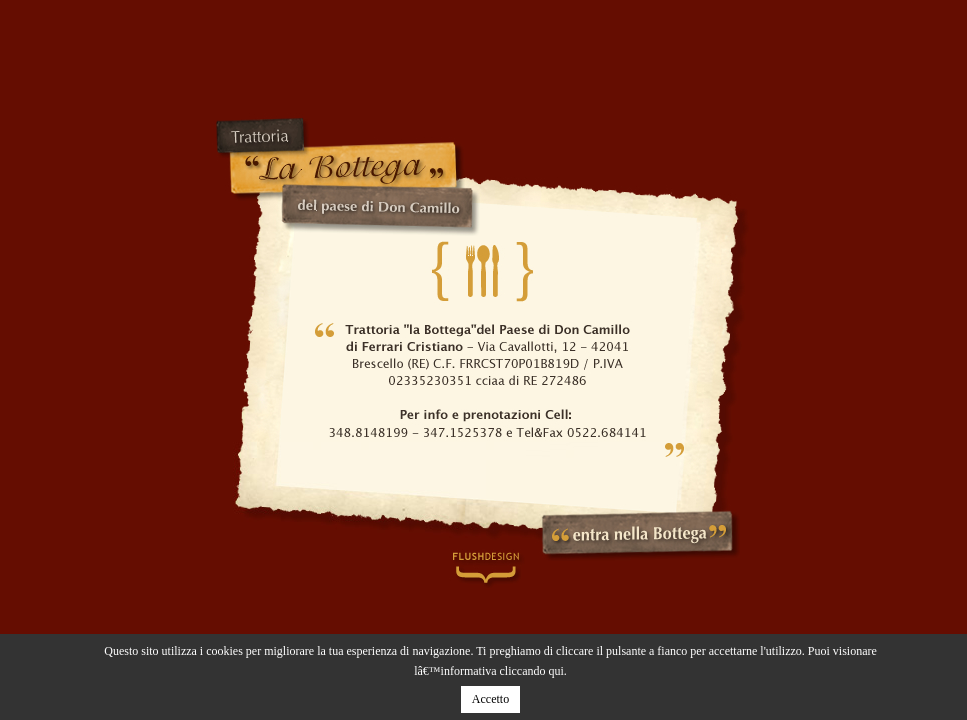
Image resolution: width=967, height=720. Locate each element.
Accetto (490, 699)
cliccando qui (532, 671)
